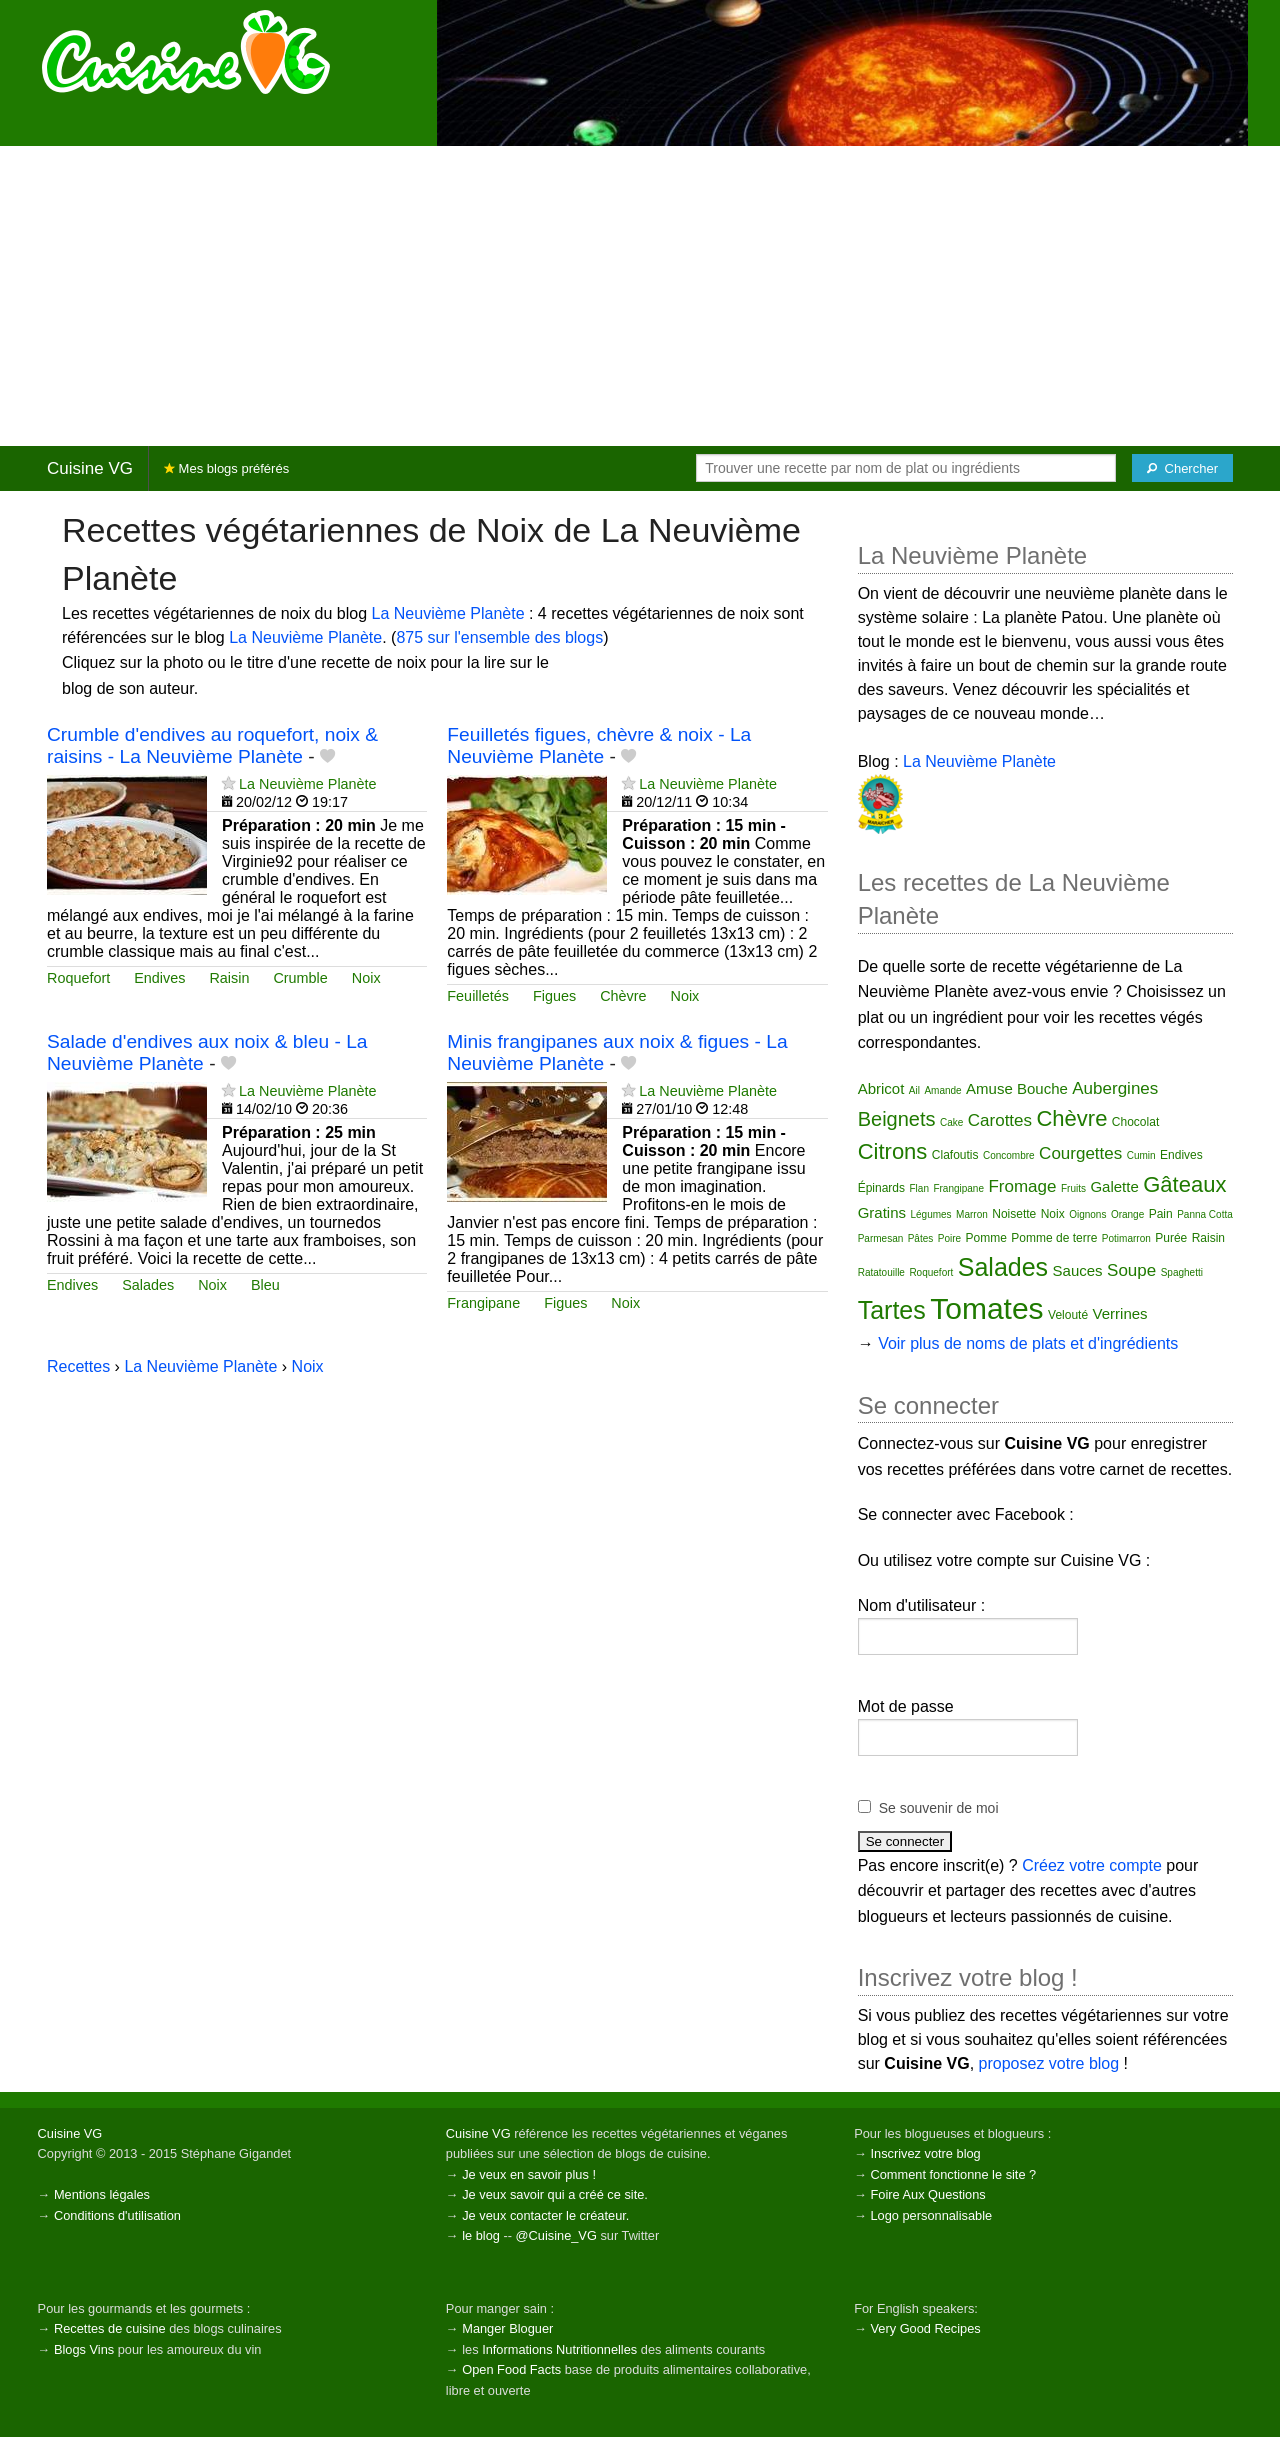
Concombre (1009, 1155)
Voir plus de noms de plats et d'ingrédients (1028, 1343)
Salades (148, 1285)
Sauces (1078, 1270)
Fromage (1022, 1186)
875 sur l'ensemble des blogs (499, 637)
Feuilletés (478, 996)
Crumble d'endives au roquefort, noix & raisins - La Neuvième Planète (212, 745)
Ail (914, 1090)
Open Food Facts (511, 2369)
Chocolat (1135, 1122)
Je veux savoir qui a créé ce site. (555, 2194)
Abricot (881, 1088)
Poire (949, 1238)
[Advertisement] (640, 296)
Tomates (986, 1308)
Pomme (986, 1238)
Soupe (1131, 1270)
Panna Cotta (1205, 1214)
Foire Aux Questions (927, 2194)
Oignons (1087, 1214)
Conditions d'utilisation (117, 2215)
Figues (554, 996)
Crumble (300, 978)
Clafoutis (955, 1155)
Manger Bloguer (507, 2328)
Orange (1127, 1214)
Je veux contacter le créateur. (545, 2215)
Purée (1171, 1238)
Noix (366, 978)
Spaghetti (1182, 1272)
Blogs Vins (84, 2349)
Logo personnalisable (931, 2215)
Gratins (882, 1212)
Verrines (1120, 1313)
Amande (942, 1090)
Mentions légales (102, 2194)
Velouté (1068, 1315)
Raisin (229, 978)
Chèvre (623, 996)
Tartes (892, 1310)
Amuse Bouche (1017, 1088)
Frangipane (483, 1303)
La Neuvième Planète (448, 613)
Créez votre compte (1092, 1865)
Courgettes (1080, 1153)
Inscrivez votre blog (925, 2153)
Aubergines (1115, 1088)
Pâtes (921, 1238)
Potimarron (1126, 1238)
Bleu (265, 1285)
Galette (1114, 1186)
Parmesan (881, 1238)
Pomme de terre (1054, 1238)
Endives (159, 978)
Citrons (893, 1151)
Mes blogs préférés (226, 468)
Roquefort (78, 978)
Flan (919, 1188)
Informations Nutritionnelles (559, 2349)
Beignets (897, 1119)
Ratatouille (881, 1272)
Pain (1161, 1214)
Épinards (881, 1188)
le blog (481, 2235)
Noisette (1014, 1214)
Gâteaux (1184, 1184)
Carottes (1000, 1120)
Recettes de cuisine (110, 2328)
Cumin (1141, 1155)
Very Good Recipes (925, 2328)
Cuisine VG (90, 468)
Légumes (930, 1214)
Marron (972, 1214)
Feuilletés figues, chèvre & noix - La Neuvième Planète (599, 745)
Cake (951, 1122)
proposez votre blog (1049, 2063)
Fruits (1073, 1188)
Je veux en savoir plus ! (529, 2174)
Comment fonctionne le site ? (953, 2174)
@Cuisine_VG (556, 2235)
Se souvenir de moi (939, 1808)
